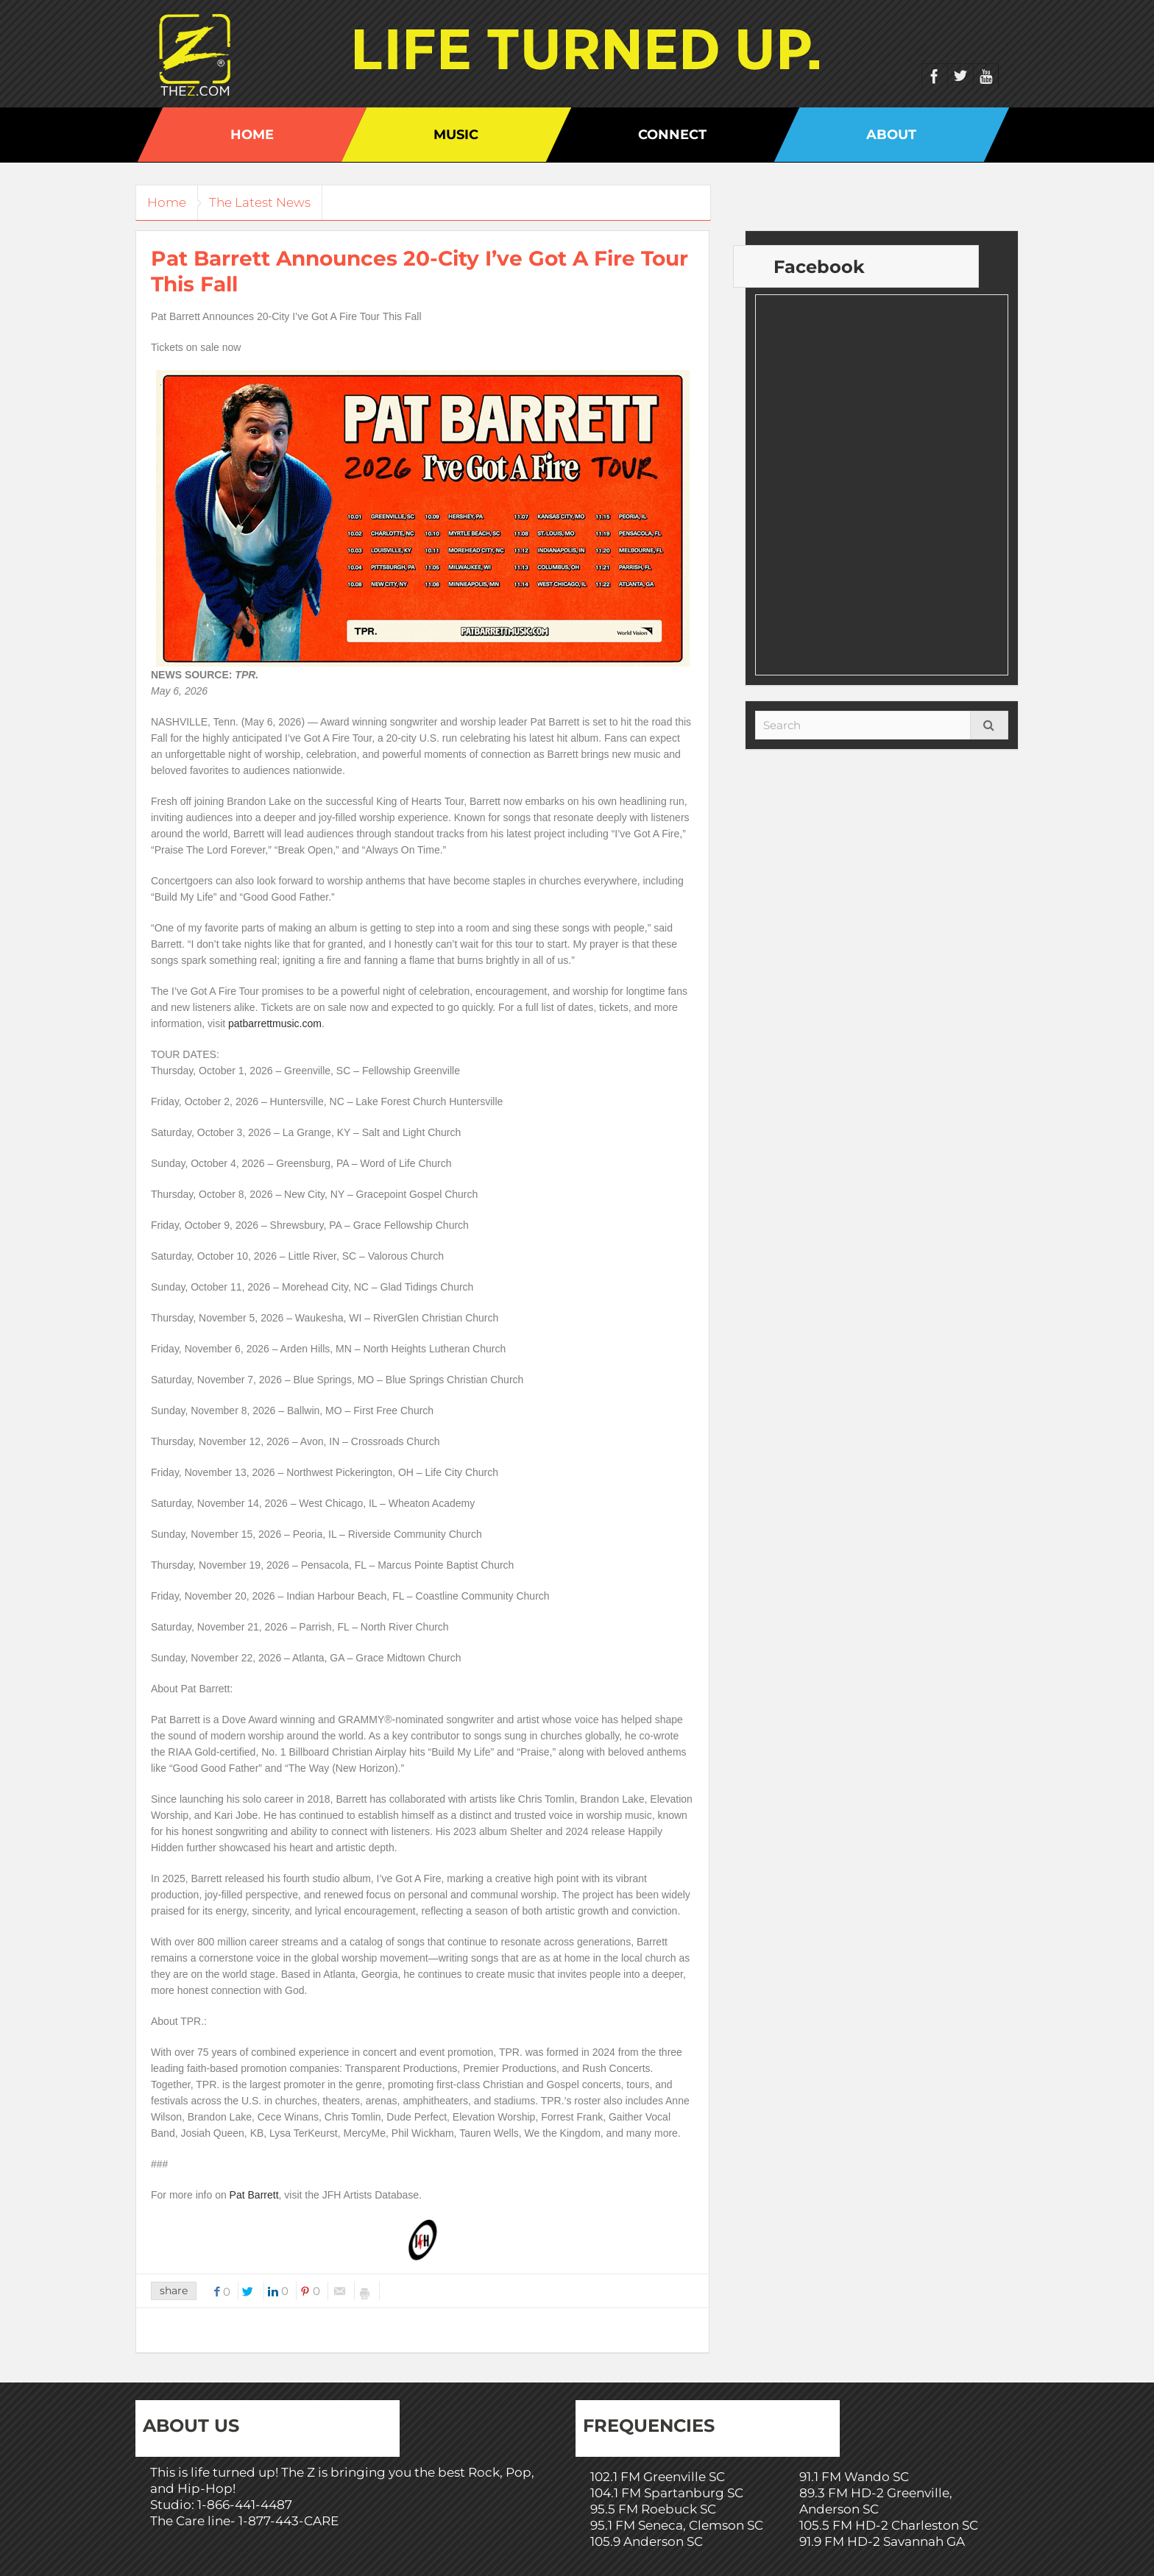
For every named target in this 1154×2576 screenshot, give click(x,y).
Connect (672, 135)
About (891, 135)
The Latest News (271, 202)
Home (252, 135)
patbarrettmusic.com (275, 1023)
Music (455, 135)
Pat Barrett (254, 2195)
